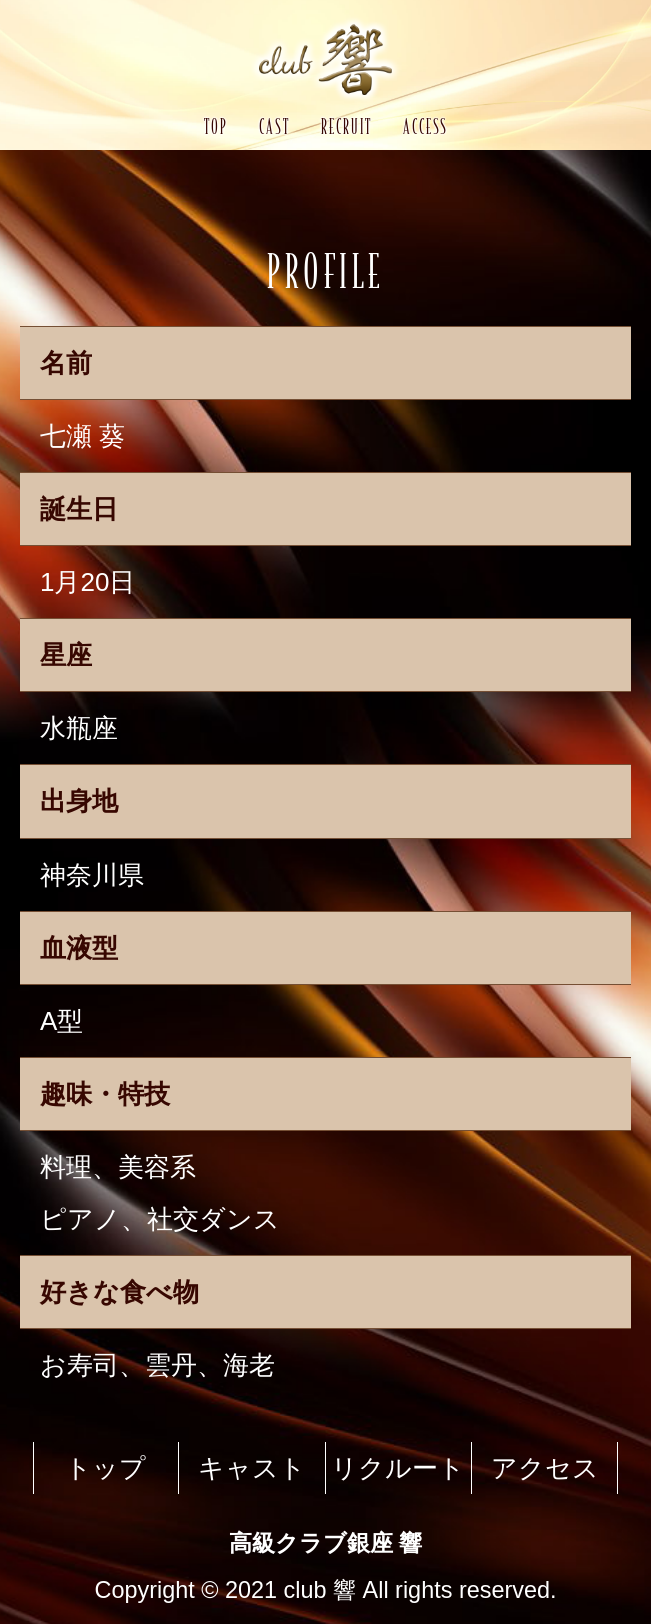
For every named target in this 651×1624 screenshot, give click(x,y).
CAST (274, 126)
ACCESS (425, 126)
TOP (216, 126)
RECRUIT (346, 126)
